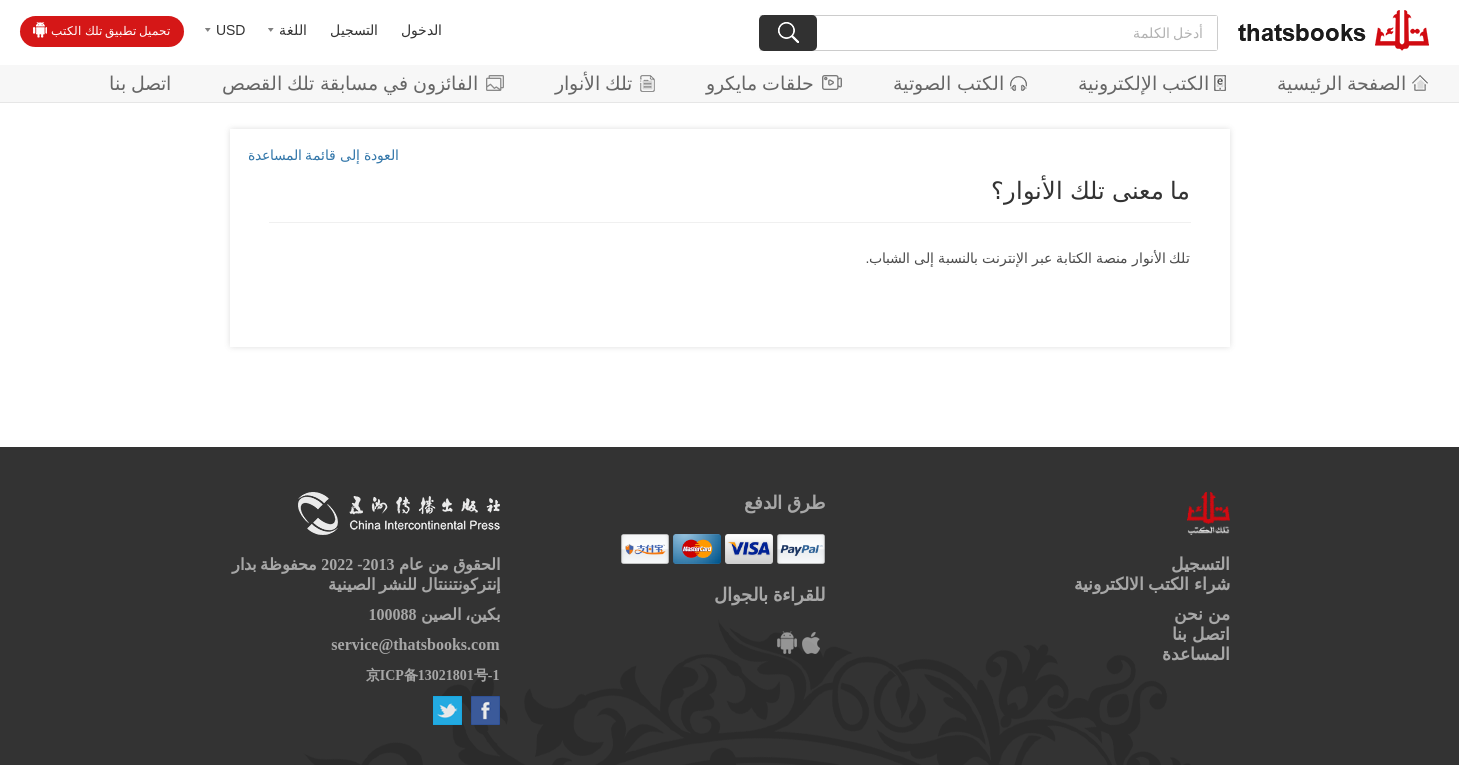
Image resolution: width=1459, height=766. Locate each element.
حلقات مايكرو (774, 83)
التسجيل (354, 30)
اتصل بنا (140, 83)
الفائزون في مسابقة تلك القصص (363, 83)
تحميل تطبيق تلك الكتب (101, 30)
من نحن (1201, 614)
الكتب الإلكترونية (1152, 83)
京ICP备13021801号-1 (433, 675)
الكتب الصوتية (959, 83)
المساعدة (1196, 654)
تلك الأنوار (605, 83)
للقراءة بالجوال (769, 595)
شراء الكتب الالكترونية (1152, 584)
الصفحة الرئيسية (1352, 83)
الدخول (421, 30)
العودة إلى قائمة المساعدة (324, 155)
